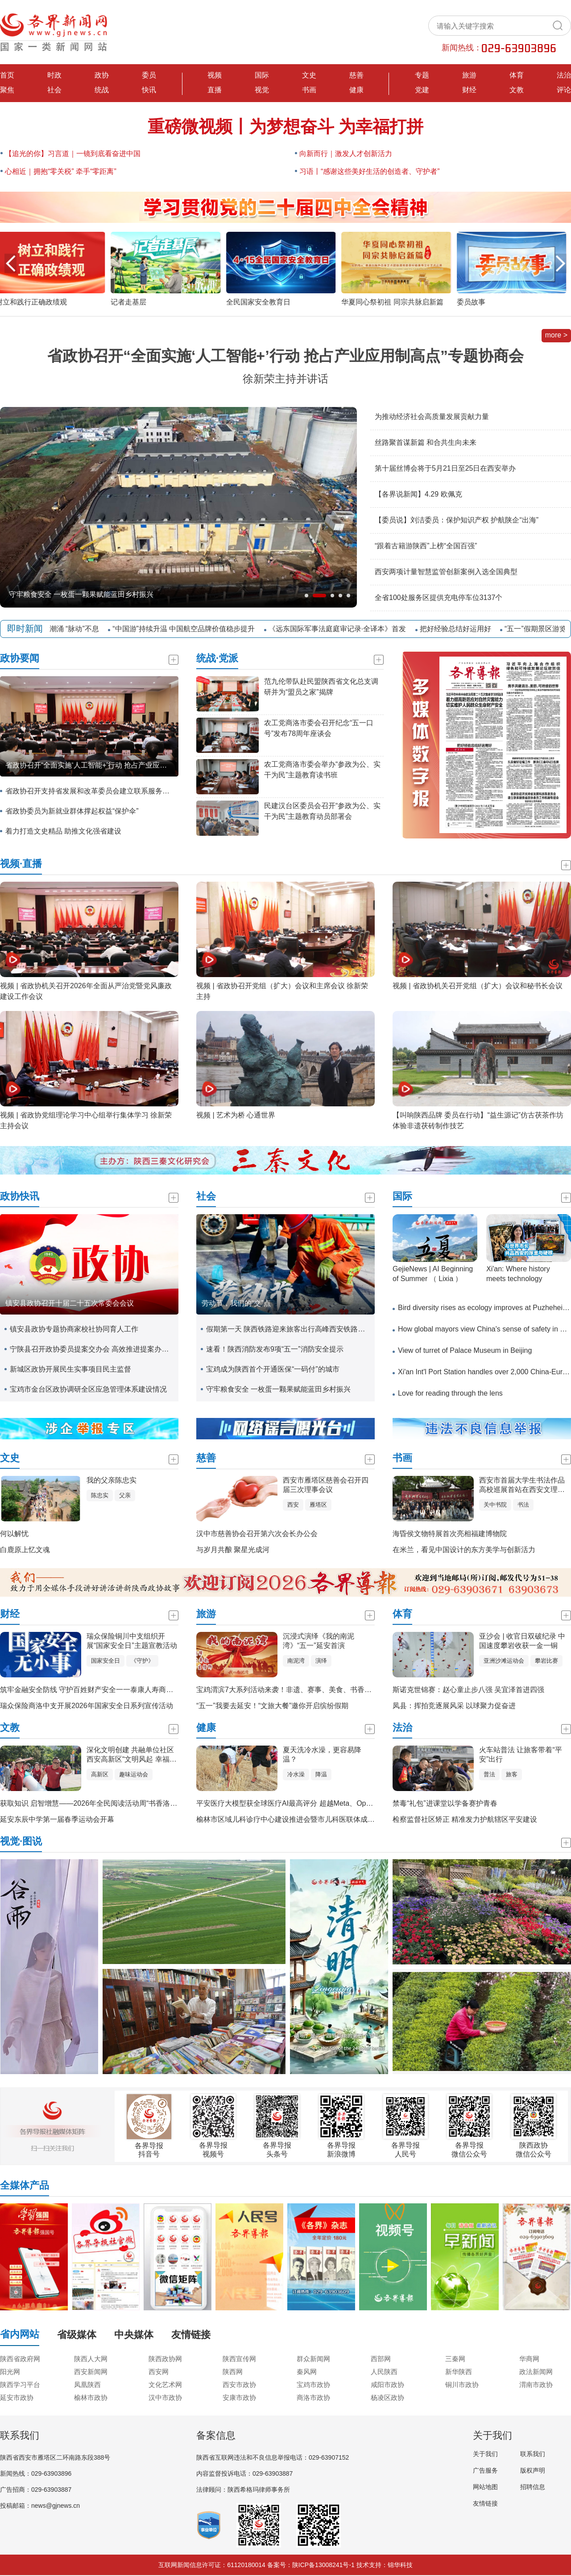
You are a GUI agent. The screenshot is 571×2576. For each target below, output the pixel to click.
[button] (560, 263)
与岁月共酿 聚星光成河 (232, 1549)
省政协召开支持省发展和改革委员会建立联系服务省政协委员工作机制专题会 (87, 791)
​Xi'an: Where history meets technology (518, 1273)
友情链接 (485, 2503)
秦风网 (307, 2371)
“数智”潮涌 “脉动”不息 (75, 629)
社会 (54, 90)
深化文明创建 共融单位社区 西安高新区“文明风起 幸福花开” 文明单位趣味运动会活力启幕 (132, 1755)
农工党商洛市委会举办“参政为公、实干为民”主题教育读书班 (322, 769)
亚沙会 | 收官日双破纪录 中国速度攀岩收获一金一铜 (522, 1640)
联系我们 (532, 2453)
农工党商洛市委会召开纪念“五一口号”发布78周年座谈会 (318, 728)
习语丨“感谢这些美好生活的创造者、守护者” (369, 171)
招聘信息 (532, 2486)
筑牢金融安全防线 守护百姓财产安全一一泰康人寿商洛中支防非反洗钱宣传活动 (126, 1689)
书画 (309, 90)
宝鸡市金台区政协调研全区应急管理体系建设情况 (88, 1389)
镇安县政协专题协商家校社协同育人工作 (74, 1329)
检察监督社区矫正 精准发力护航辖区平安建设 (465, 1819)
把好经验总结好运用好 (465, 629)
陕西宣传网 (239, 2358)
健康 (356, 90)
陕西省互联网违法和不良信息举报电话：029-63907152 (272, 2457)
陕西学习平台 (20, 2384)
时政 (54, 75)
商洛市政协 (313, 2397)
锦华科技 (400, 2564)
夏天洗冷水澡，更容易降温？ (322, 1754)
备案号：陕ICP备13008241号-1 (311, 2564)
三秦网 (455, 2358)
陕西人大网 (91, 2358)
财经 (469, 90)
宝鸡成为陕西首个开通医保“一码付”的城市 (272, 1369)
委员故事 (475, 302)
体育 (516, 75)
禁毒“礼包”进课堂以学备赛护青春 (445, 1803)
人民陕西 (384, 2371)
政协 (102, 75)
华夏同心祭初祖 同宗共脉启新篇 (396, 302)
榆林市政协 (91, 2397)
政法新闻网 (536, 2371)
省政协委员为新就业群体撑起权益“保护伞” (72, 811)
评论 (564, 90)
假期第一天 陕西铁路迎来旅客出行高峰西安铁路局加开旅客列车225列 (288, 1329)
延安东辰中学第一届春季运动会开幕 (57, 1819)
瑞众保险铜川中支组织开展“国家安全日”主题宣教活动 (132, 1640)
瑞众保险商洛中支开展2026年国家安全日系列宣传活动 (86, 1705)
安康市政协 (239, 2397)
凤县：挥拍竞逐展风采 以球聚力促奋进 (454, 1705)
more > (556, 335)
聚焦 (7, 90)
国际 (262, 75)
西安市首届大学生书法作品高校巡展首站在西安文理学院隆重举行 (522, 1485)
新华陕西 (458, 2371)
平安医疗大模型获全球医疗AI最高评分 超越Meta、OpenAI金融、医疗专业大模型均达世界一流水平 (352, 1803)
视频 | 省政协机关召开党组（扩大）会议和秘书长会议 (478, 986)
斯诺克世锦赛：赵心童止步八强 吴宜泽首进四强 (468, 1689)
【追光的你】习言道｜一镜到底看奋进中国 (73, 153)
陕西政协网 (165, 2358)
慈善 (356, 75)
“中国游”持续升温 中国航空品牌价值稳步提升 (194, 629)
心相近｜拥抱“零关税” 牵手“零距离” (60, 171)
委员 (149, 75)
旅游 (469, 75)
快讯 (149, 90)
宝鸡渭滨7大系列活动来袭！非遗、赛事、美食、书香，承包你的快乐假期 (312, 1689)
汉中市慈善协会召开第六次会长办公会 (257, 1533)
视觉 (262, 90)
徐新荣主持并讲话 (285, 379)
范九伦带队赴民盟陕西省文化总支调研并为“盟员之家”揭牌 (321, 687)
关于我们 (485, 2453)
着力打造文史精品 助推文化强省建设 (63, 831)
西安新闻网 (91, 2371)
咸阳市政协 (387, 2384)
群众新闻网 (313, 2358)
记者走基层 (133, 302)
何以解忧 (14, 1533)
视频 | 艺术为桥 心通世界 (236, 1115)
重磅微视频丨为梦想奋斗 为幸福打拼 (286, 126)
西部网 (381, 2358)
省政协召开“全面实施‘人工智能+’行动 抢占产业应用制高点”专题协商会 (285, 355)
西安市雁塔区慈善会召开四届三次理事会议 (325, 1484)
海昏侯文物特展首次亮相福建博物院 (450, 1533)
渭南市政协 (536, 2384)
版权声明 (532, 2470)
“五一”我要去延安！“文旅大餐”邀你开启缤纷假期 (272, 1705)
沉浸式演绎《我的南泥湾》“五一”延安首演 (318, 1640)
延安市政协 (16, 2397)
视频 (214, 75)
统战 (102, 90)
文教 (516, 90)
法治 (564, 75)
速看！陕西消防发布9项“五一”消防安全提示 (274, 1349)
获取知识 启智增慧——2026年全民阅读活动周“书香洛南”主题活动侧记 (111, 1803)
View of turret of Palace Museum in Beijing (465, 1350)
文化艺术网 (165, 2384)
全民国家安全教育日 (263, 302)
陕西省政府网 (20, 2358)
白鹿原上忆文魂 (25, 1549)
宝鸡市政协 (313, 2384)
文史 (309, 75)
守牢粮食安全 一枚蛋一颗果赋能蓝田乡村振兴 (278, 1389)
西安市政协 (239, 2384)
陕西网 (233, 2371)
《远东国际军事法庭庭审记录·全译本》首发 (348, 629)
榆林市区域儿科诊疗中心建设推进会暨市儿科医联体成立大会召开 (299, 1819)
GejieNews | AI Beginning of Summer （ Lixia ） (433, 1273)
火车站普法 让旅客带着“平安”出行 (520, 1754)
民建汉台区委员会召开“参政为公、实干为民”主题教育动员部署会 (322, 811)
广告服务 (485, 2470)
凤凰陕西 (87, 2384)
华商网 (529, 2358)
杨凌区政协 (387, 2397)
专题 (422, 75)
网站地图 (485, 2486)
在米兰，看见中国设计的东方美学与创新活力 (464, 1549)
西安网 (159, 2371)
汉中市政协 (165, 2397)
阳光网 (10, 2371)
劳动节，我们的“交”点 (236, 1303)
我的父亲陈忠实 (112, 1480)
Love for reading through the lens (450, 1393)
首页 (7, 75)
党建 (422, 90)
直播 (214, 90)
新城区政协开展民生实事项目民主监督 (70, 1369)
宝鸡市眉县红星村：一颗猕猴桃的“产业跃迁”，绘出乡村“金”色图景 (113, 594)
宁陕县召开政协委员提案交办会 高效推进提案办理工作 (92, 1349)
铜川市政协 (462, 2384)
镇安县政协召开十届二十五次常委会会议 (69, 1303)
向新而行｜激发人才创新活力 (345, 153)
